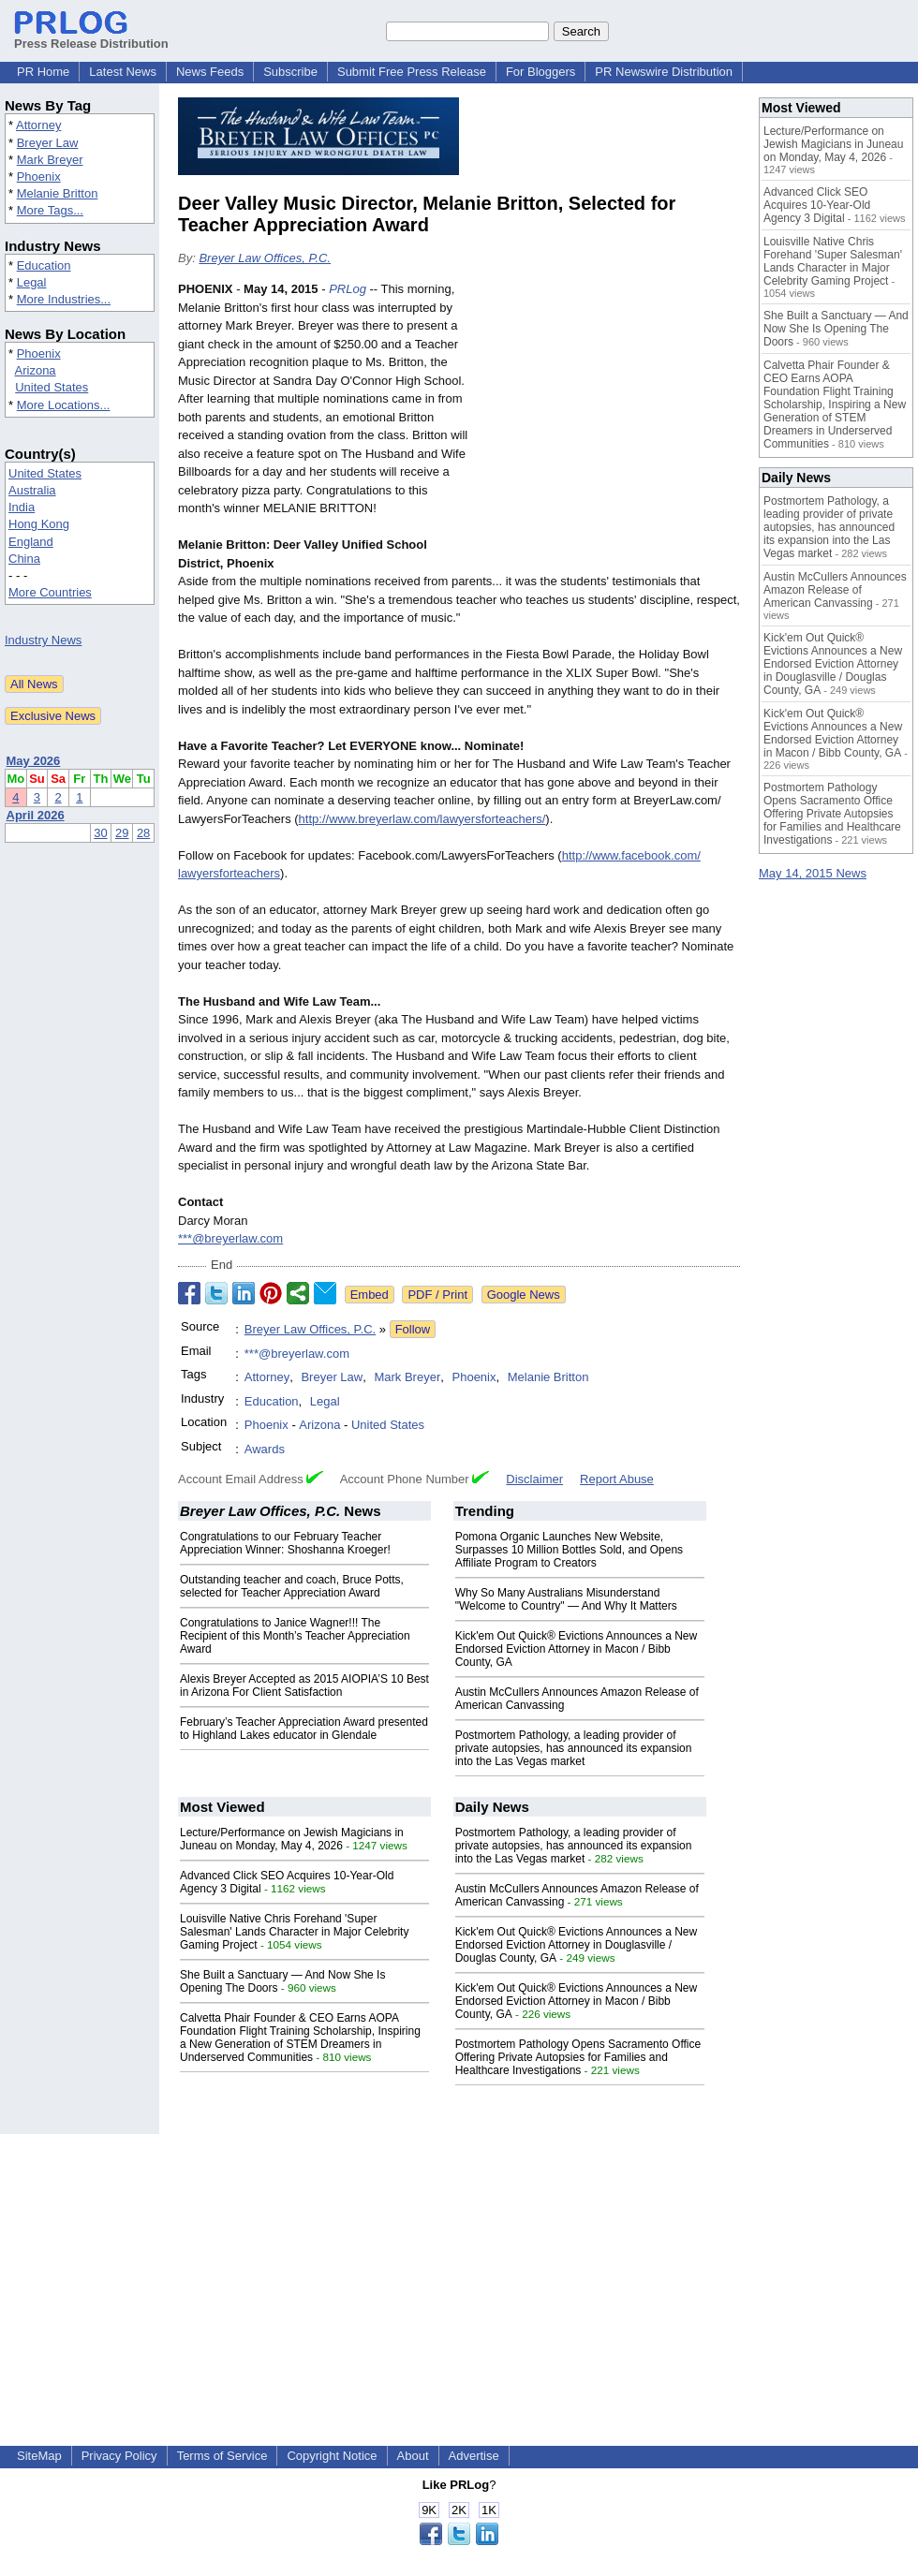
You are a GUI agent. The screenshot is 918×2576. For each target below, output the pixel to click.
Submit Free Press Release (411, 72)
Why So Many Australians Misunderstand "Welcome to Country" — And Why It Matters (566, 1599)
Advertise (474, 2456)
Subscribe (290, 72)
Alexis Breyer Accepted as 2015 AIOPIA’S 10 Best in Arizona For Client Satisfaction (304, 1685)
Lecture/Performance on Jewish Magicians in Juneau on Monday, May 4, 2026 (292, 1839)
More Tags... (50, 210)
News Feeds (210, 72)
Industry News (43, 640)
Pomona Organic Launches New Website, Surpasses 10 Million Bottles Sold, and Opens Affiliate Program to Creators (569, 1549)
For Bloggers (540, 72)
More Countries (50, 592)
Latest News (122, 72)
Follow (413, 1329)
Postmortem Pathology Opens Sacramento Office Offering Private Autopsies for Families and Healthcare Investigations (578, 2057)
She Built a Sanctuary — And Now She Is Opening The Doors (836, 328)
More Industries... (64, 299)
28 (143, 833)
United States (51, 387)
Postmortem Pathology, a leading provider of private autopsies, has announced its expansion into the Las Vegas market (573, 1748)
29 (121, 833)
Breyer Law (48, 143)
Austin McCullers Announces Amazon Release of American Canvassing (835, 590)
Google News (523, 1295)
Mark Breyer (50, 160)
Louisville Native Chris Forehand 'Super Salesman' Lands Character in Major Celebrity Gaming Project (294, 1931)
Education (44, 265)
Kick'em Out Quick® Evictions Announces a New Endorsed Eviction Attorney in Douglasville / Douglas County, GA (576, 1945)
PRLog (347, 289)
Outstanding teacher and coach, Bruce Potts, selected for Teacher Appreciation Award (292, 1586)
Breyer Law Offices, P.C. (265, 258)
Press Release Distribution (91, 36)
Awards (264, 1449)
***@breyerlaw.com (230, 1238)
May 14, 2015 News (812, 873)
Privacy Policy (119, 2456)
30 (100, 833)
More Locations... (64, 405)
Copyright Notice (332, 2456)
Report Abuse (617, 1479)
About (413, 2456)
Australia (32, 490)
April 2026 (36, 815)
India (21, 507)
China (24, 559)
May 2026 (34, 761)
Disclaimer (534, 1479)
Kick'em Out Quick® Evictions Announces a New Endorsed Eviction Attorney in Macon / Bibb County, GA (576, 1649)
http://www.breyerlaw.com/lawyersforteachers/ (422, 819)
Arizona (35, 370)
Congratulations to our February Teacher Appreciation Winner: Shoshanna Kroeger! (285, 1543)
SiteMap (39, 2456)
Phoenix (39, 176)
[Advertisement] (610, 418)
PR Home (43, 72)
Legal (32, 282)
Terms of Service (222, 2456)
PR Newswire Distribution (664, 72)
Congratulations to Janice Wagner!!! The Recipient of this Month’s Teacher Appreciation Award (295, 1636)
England (30, 542)
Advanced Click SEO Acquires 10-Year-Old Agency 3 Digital (816, 205)
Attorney (38, 125)
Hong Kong (38, 524)
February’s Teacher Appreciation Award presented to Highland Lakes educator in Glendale (304, 1728)
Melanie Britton (57, 193)
